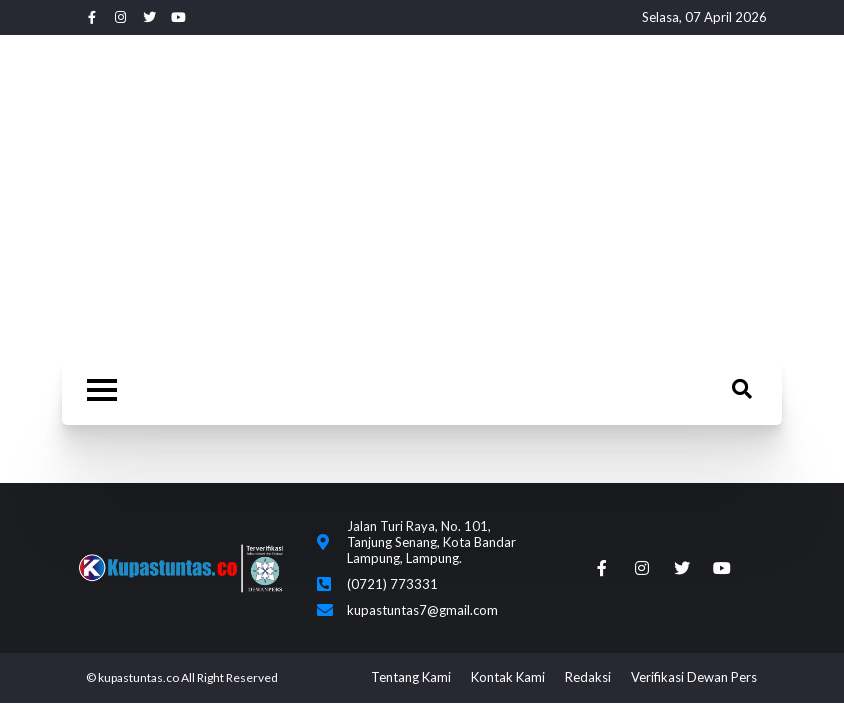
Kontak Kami (508, 677)
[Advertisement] (422, 195)
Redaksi (588, 677)
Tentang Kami (411, 677)
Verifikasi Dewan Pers (694, 677)
